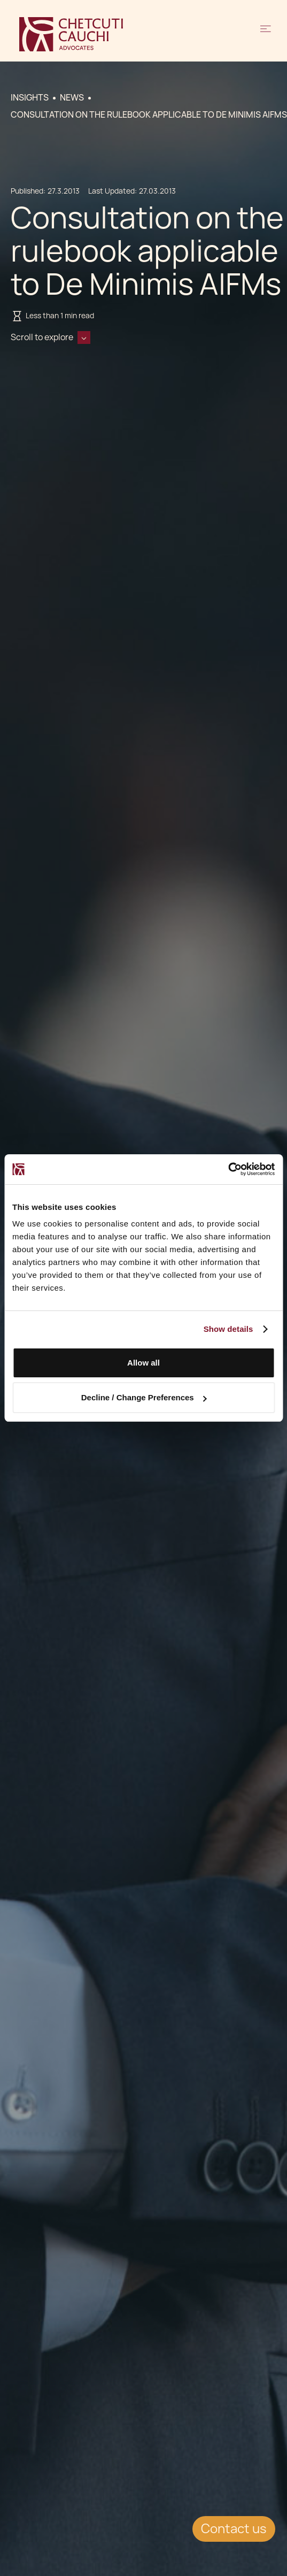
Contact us (234, 2528)
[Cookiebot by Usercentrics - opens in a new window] (228, 1169)
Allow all (143, 1362)
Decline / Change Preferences (144, 1397)
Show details (228, 1328)
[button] (265, 34)
